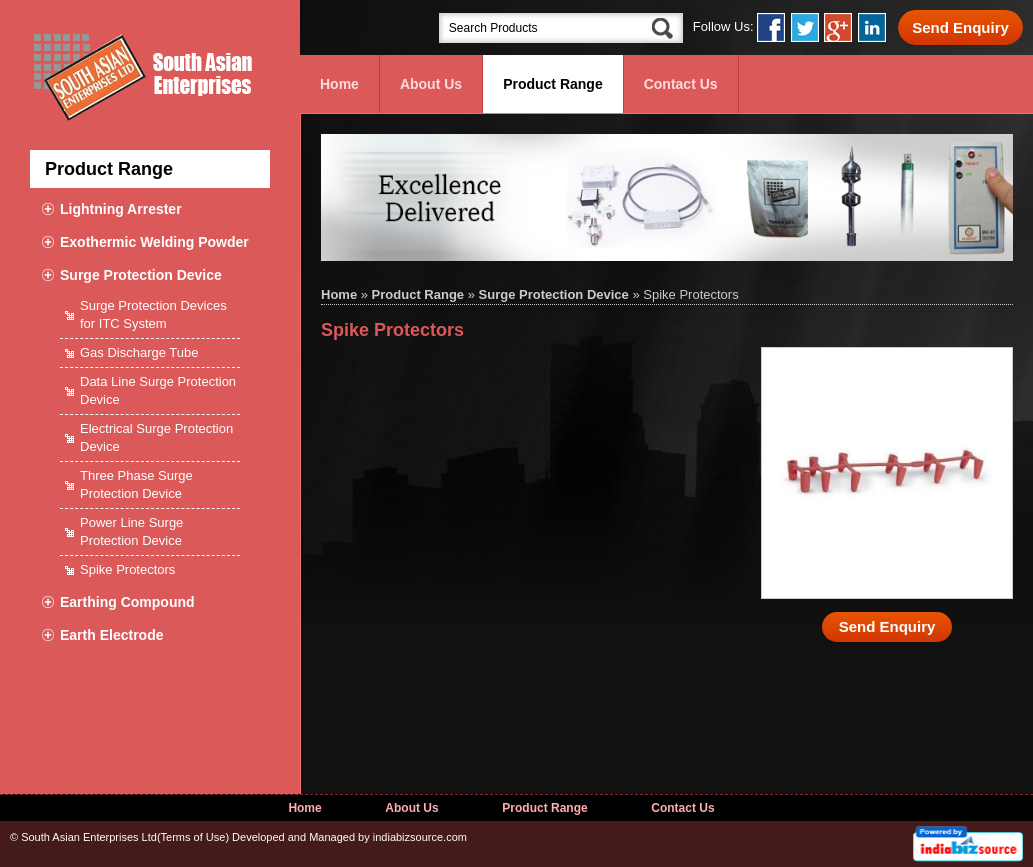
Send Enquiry (960, 27)
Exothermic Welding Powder (154, 242)
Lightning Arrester (121, 209)
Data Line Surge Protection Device (158, 390)
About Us (431, 84)
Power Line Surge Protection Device (131, 531)
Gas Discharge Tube (139, 352)
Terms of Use (193, 837)
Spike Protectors (127, 569)
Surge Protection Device (141, 275)
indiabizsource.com (420, 837)
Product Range (553, 84)
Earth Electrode (111, 635)
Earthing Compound (127, 602)
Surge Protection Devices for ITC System (153, 314)
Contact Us (681, 84)
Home (339, 84)
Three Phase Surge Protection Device (136, 484)
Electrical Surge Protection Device (156, 437)
